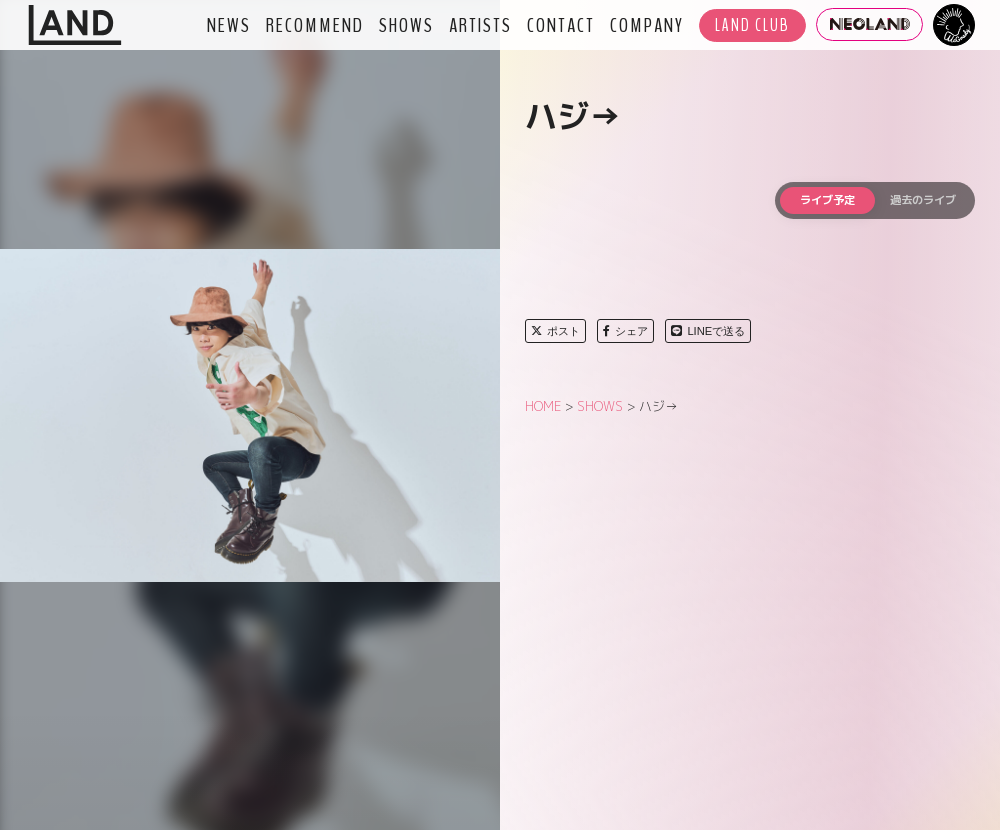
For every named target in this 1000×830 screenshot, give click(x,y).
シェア (625, 331)
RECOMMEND (315, 25)
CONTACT (561, 25)
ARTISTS (480, 25)
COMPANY (647, 25)
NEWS (229, 25)
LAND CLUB (752, 25)
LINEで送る (708, 331)
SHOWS (406, 25)
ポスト (555, 331)
